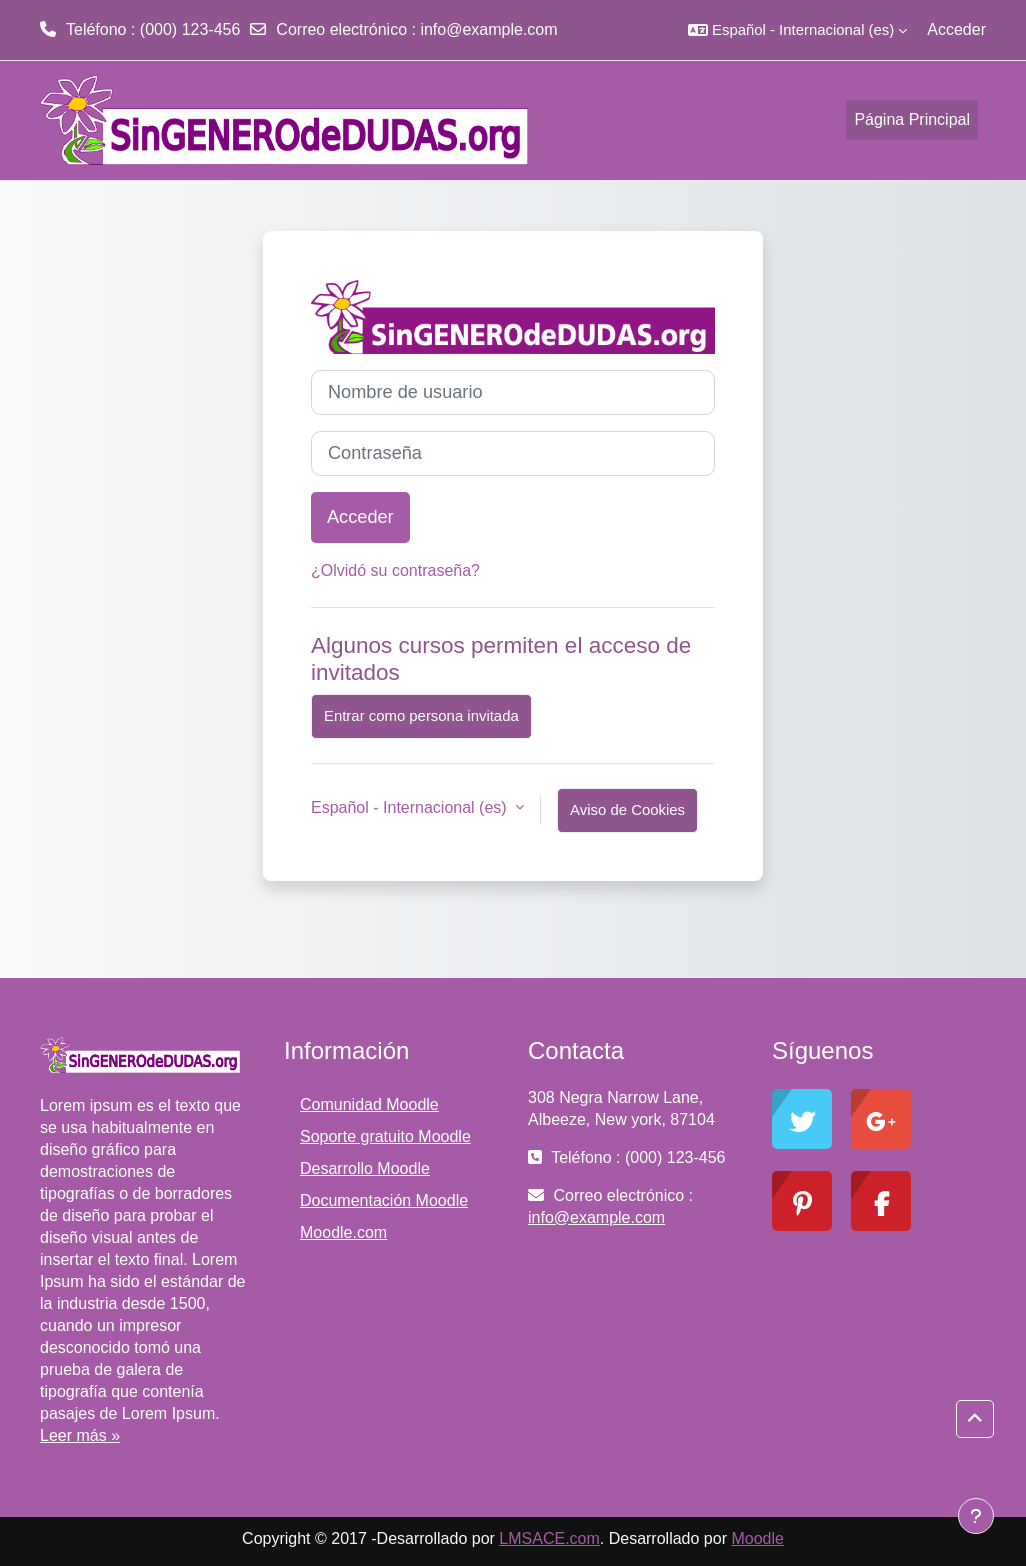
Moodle (757, 1538)
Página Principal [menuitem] (912, 119)
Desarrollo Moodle (365, 1168)
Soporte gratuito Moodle (385, 1136)
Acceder (956, 29)
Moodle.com (343, 1232)
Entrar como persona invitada (421, 715)
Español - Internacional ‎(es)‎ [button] (411, 807)
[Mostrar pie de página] (976, 1516)
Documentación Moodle (384, 1200)
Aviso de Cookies (627, 809)
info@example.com (488, 29)
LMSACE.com (549, 1538)
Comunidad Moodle (369, 1104)
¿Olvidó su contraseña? (395, 570)
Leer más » (80, 1435)
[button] (797, 30)
